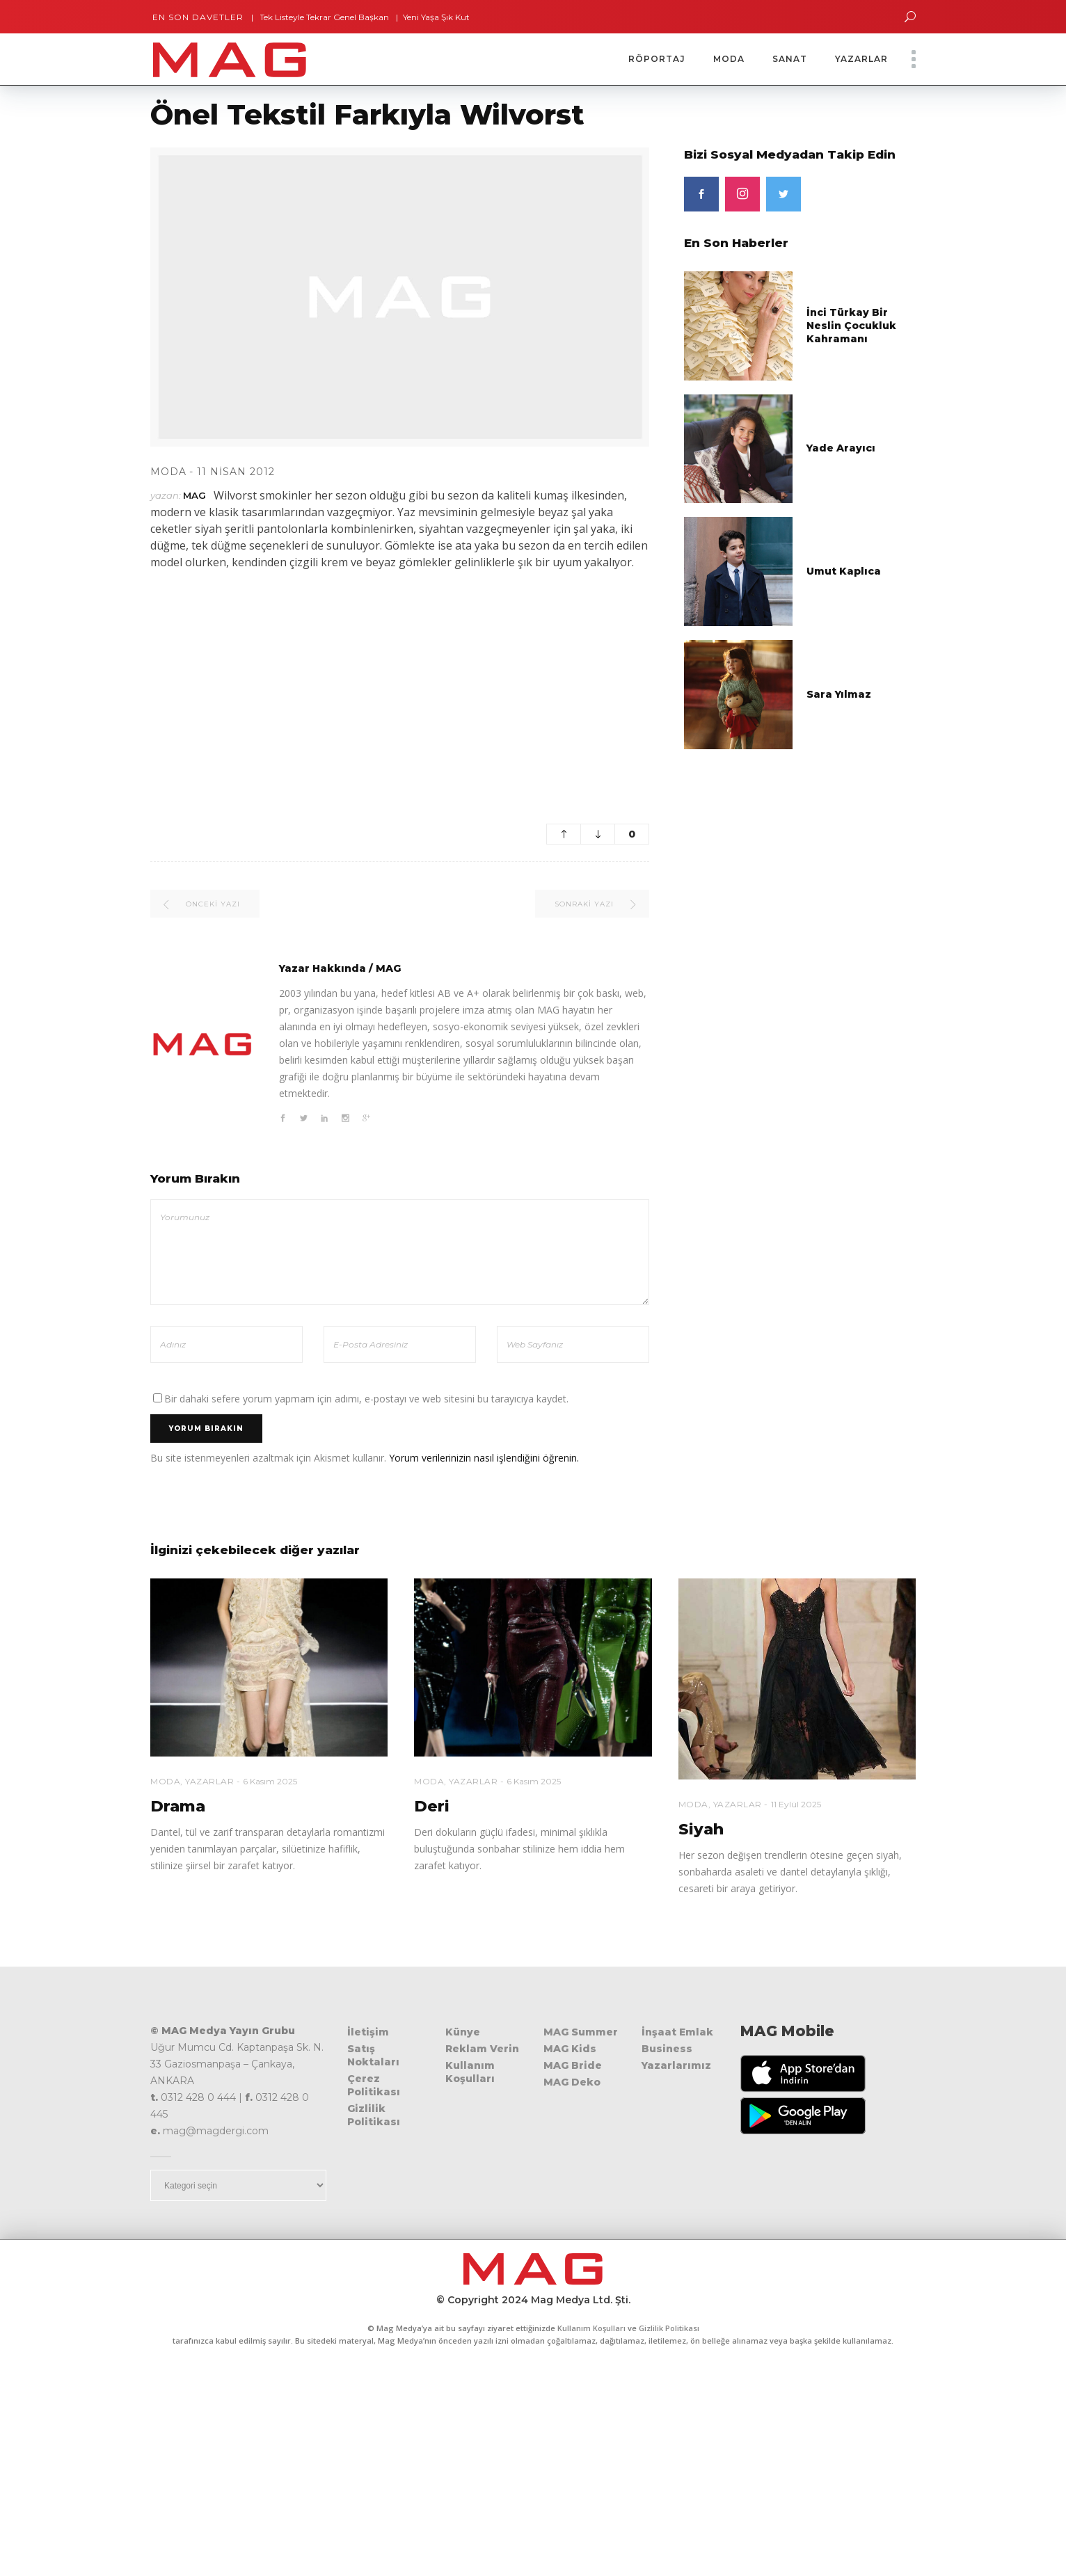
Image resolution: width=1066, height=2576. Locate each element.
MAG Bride (572, 2065)
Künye (462, 2032)
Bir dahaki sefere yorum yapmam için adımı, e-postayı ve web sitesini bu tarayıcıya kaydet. (366, 1398)
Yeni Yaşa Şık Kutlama (438, 17)
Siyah (701, 1829)
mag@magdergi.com (216, 2131)
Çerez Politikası (373, 2085)
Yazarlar (209, 1781)
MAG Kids (569, 2048)
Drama (177, 1806)
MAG (194, 495)
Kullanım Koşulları (470, 2072)
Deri (432, 1806)
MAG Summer (580, 2032)
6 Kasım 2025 (270, 1781)
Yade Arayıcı (840, 448)
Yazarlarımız (676, 2065)
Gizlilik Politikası (373, 2115)
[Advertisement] (399, 681)
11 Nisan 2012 (236, 471)
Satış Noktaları (373, 2055)
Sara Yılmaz (838, 694)
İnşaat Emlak (677, 2032)
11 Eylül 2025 (796, 1804)
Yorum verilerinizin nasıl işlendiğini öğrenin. (484, 1457)
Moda (168, 471)
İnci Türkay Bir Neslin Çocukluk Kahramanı (851, 325)
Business (667, 2048)
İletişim (368, 2032)
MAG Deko (571, 2082)
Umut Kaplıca (843, 571)
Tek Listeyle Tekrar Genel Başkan (316, 17)
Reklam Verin (482, 2048)
